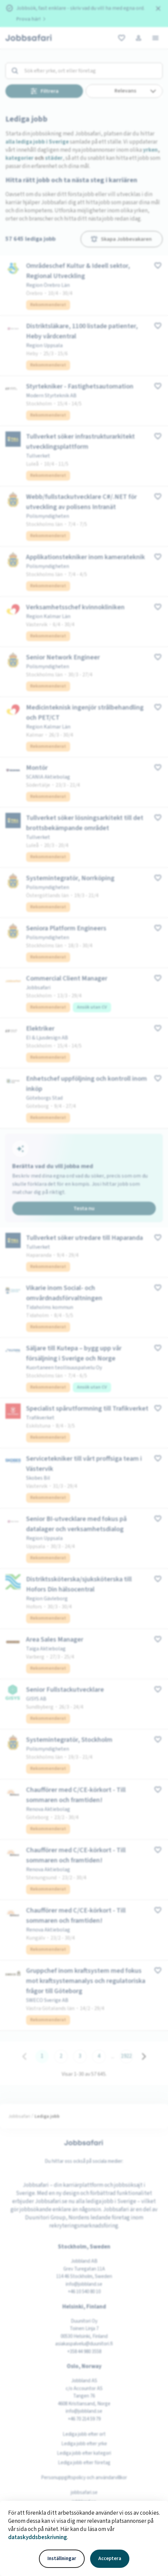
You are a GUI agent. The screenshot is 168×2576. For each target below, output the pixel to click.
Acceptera (109, 2558)
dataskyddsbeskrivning (37, 2537)
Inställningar (61, 2558)
